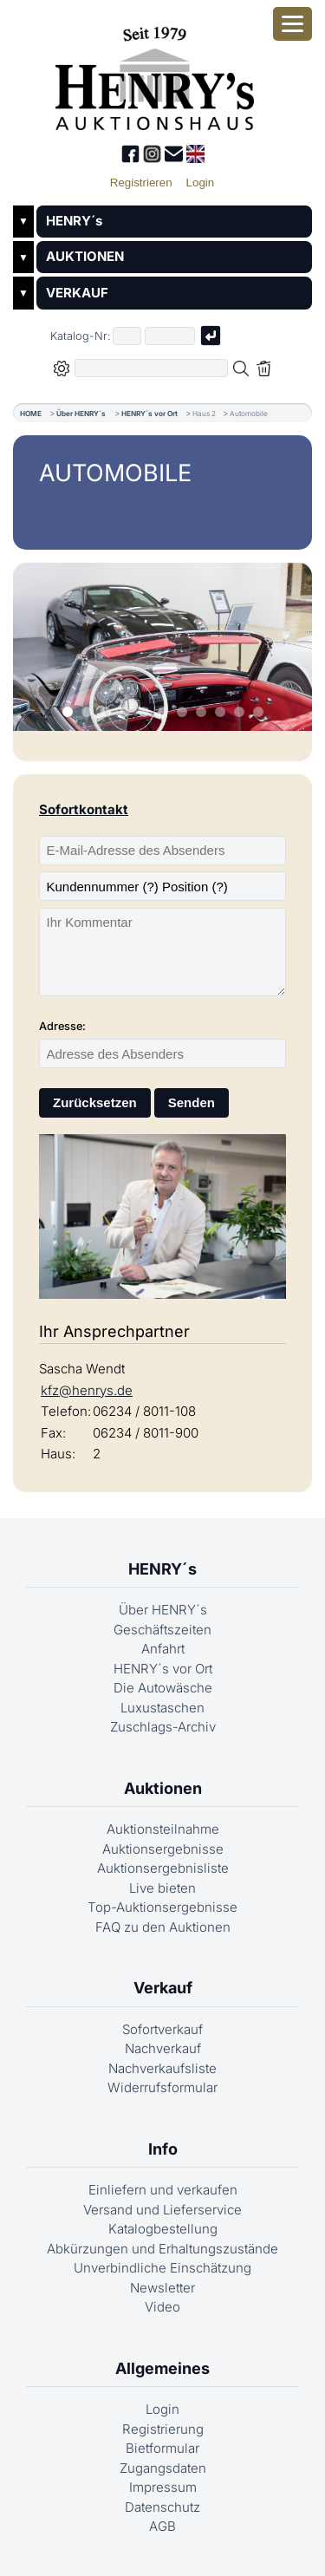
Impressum (163, 2487)
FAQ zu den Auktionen (163, 1927)
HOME (31, 413)
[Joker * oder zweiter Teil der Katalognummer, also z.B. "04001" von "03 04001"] (170, 336)
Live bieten (162, 1888)
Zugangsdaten (163, 2468)
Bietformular (162, 2448)
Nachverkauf (163, 2048)
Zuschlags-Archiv (163, 1726)
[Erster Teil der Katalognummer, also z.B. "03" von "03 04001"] (127, 336)
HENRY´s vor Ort (149, 413)
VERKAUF (77, 292)
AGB (162, 2526)
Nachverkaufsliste (162, 2068)
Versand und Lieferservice (162, 2209)
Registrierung (163, 2429)
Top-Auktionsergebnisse (162, 1907)
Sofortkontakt (83, 809)
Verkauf (162, 1988)
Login (162, 2409)
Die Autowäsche (163, 1687)
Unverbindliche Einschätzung (162, 2268)
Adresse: (62, 1026)
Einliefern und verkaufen (162, 2189)
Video (162, 2307)
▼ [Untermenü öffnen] (23, 221)
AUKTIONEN (85, 256)
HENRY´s (74, 220)
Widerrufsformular (162, 2087)
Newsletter (162, 2287)
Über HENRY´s (81, 413)
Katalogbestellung (163, 2229)
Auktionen (163, 1788)
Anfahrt (163, 1648)
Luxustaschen (162, 1707)
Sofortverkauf (162, 2029)
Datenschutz (162, 2507)
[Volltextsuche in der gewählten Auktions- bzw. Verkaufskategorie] (152, 368)
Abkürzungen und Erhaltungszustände (162, 2248)
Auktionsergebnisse (163, 1849)
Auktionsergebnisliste (163, 1868)
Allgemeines (162, 2368)
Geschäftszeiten (162, 1629)
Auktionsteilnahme (163, 1829)
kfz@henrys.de (87, 1390)
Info (163, 2149)
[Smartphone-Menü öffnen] (292, 24)
